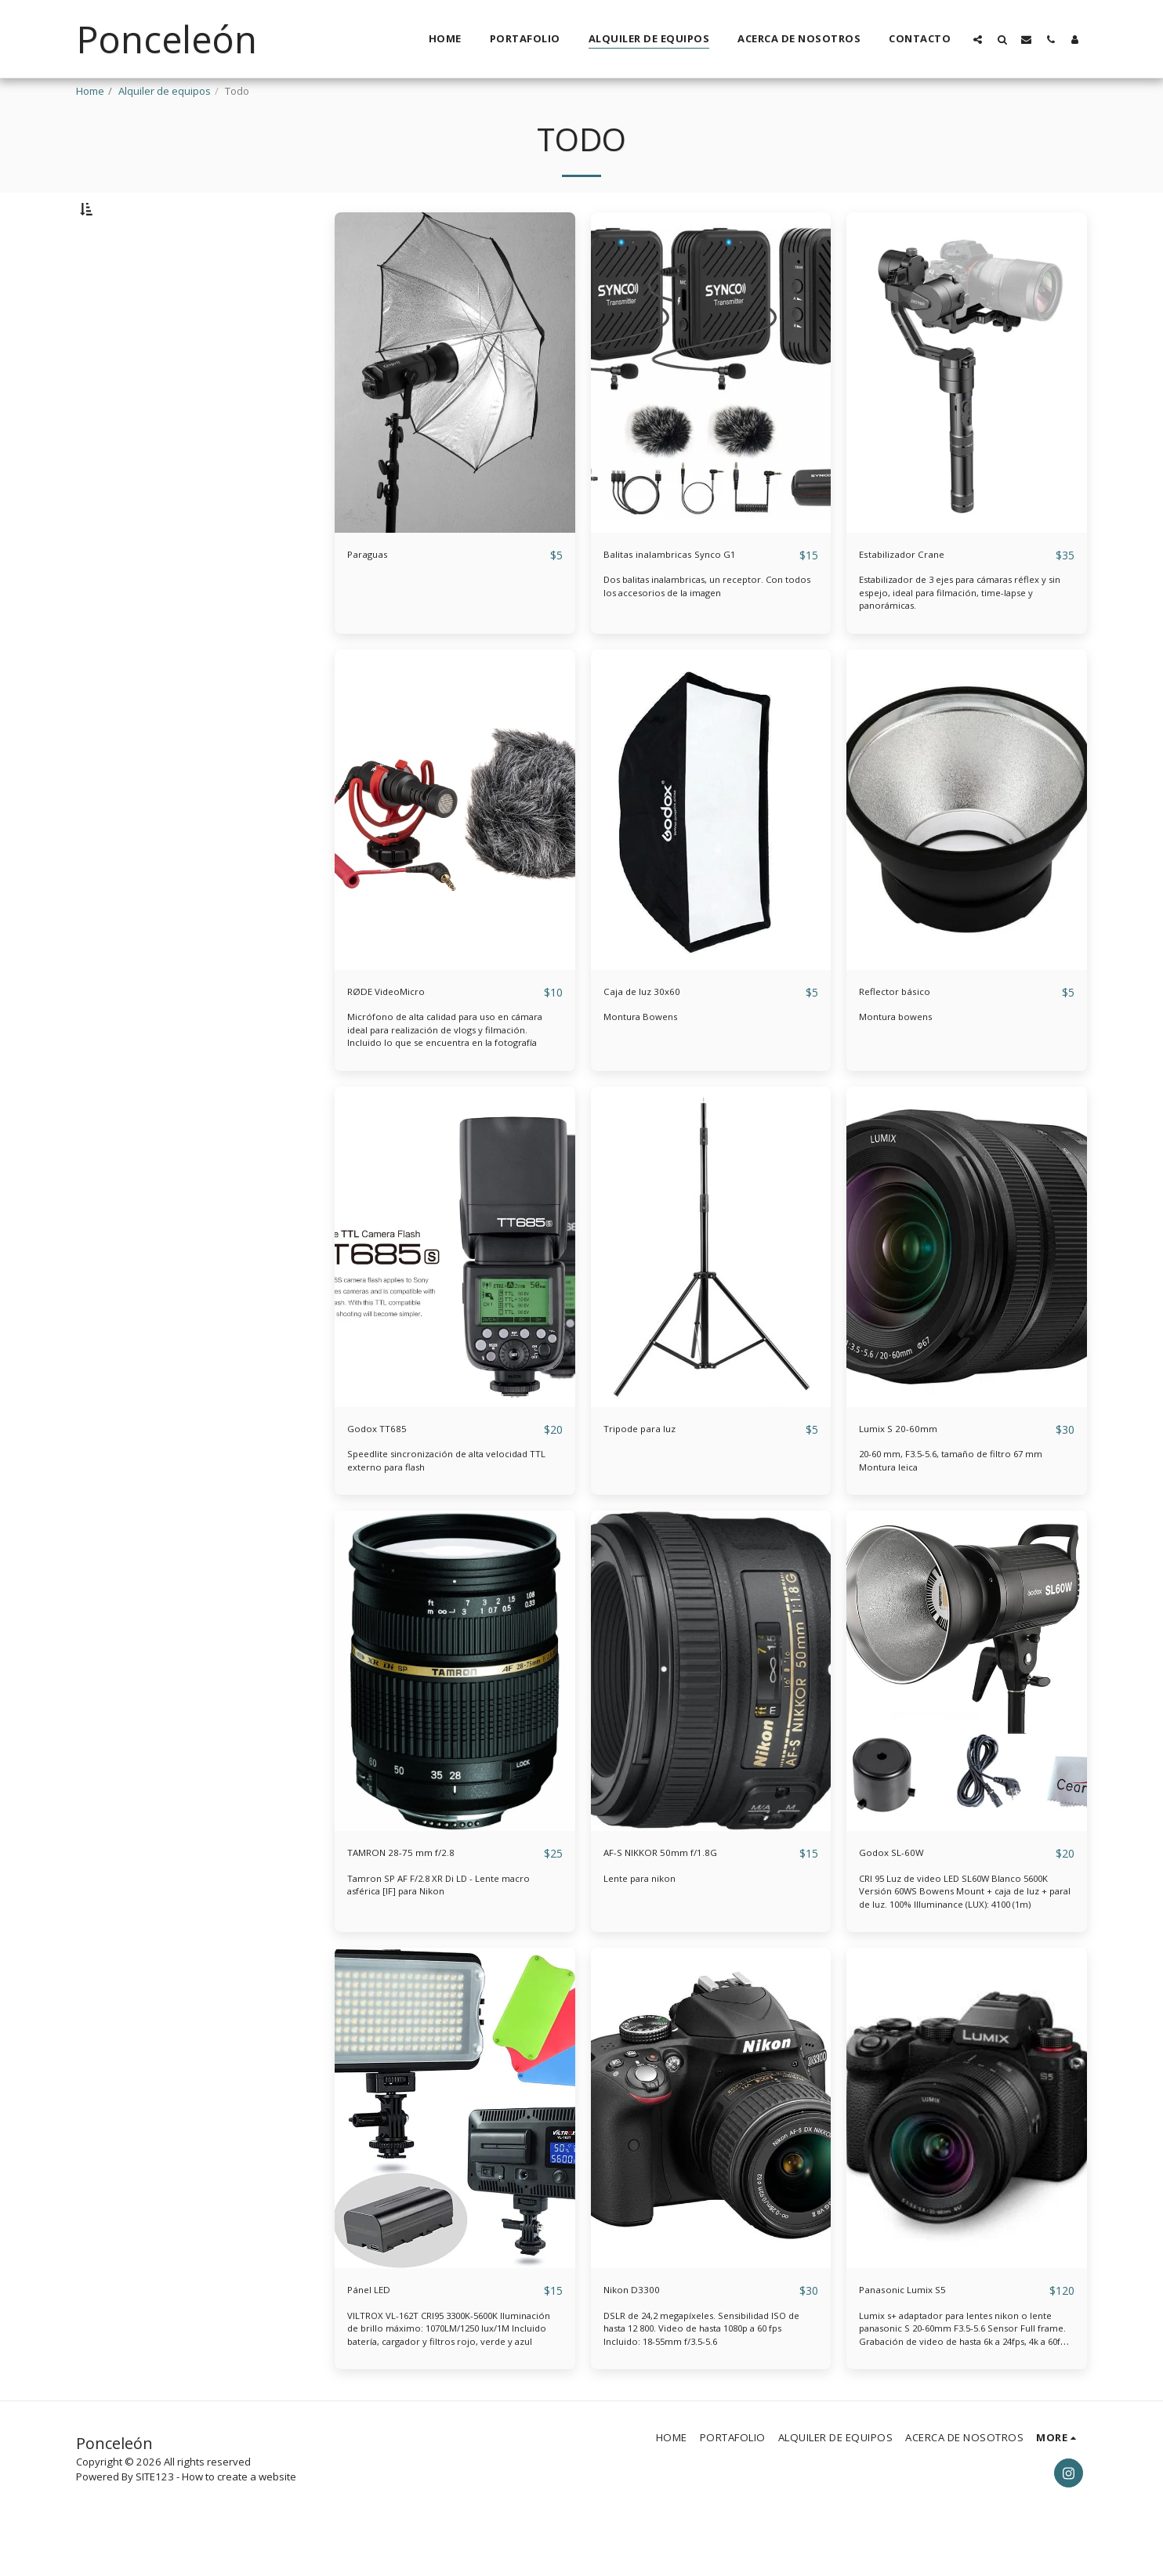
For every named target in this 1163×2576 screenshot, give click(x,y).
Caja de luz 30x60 (655, 1033)
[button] (977, 39)
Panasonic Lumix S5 (919, 2334)
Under (123, 287)
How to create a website (239, 2522)
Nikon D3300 (642, 2334)
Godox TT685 (387, 1471)
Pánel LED (377, 2334)
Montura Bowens (644, 1058)
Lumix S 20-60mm (914, 1471)
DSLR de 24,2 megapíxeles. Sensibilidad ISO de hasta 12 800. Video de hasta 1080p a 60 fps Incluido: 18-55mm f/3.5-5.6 (709, 2373)
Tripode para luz (654, 1471)
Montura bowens (899, 1058)
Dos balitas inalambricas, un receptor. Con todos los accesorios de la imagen (703, 627)
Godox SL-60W (902, 1896)
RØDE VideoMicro (400, 1033)
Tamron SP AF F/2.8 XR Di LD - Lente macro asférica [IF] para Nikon (446, 1928)
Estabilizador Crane (917, 594)
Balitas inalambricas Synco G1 (693, 594)
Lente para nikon (643, 1922)
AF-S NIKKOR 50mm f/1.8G (681, 1896)
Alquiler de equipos (164, 91)
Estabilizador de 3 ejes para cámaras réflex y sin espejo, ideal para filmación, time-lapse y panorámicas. (964, 633)
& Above (125, 330)
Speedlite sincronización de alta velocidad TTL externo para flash (447, 1503)
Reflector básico (907, 1033)
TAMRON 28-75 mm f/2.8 (421, 1896)
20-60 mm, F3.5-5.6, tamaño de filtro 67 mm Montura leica (961, 1503)
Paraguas (375, 594)
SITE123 (155, 2522)
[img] (455, 413)
